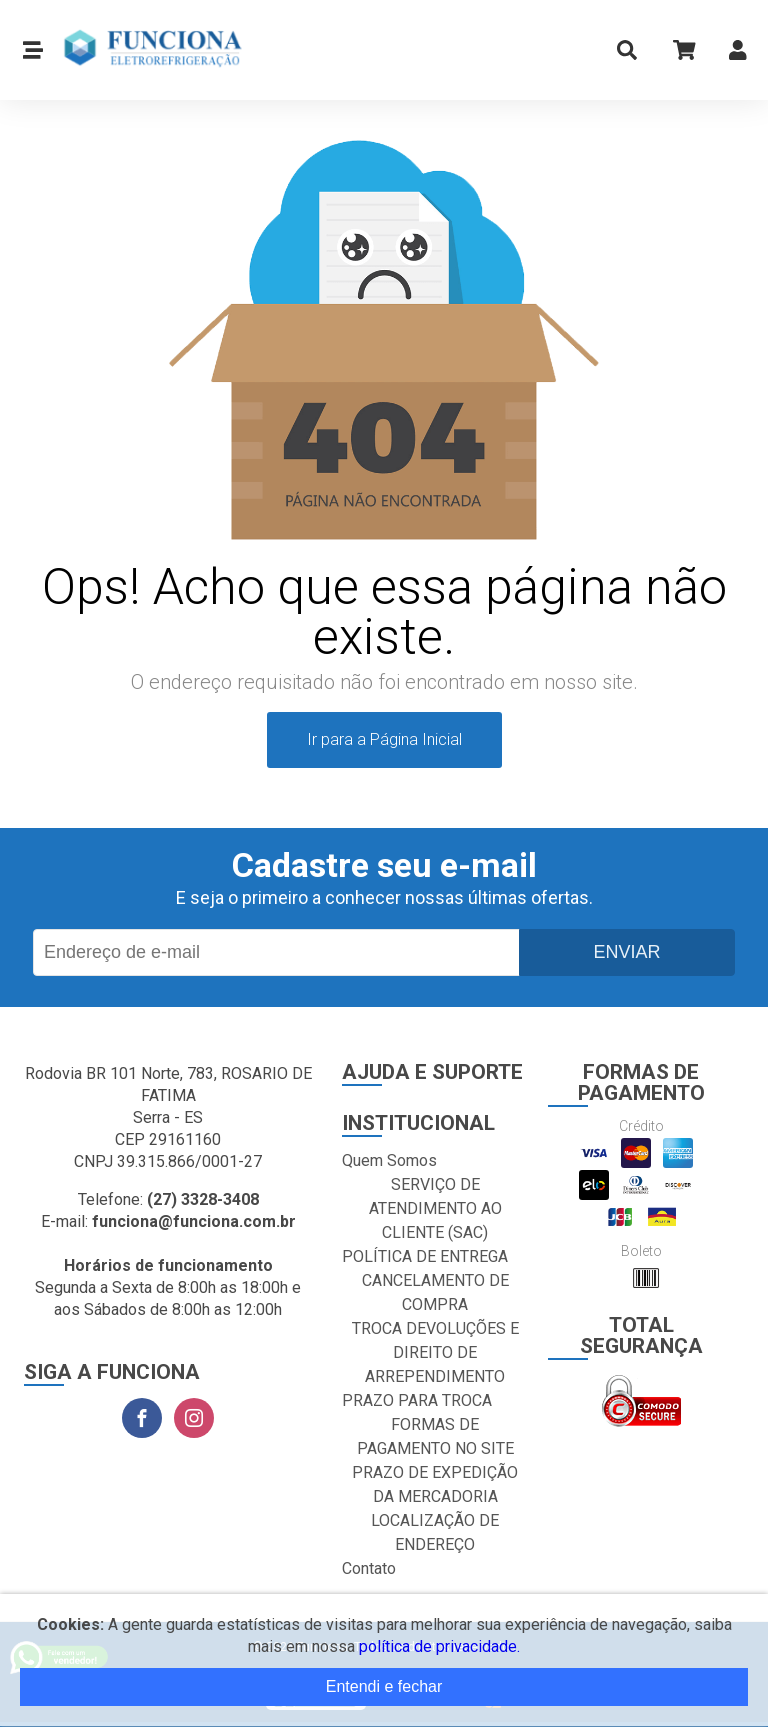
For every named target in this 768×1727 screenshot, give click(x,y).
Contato (369, 1568)
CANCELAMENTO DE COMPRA (435, 1292)
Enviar (626, 952)
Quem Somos (389, 1160)
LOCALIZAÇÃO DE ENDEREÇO (435, 1532)
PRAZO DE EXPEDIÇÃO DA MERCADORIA (435, 1484)
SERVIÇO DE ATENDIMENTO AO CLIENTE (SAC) (435, 1208)
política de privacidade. (439, 1646)
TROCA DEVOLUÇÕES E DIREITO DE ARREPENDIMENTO (435, 1352)
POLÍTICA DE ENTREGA (425, 1256)
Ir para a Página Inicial (384, 739)
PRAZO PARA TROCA (417, 1400)
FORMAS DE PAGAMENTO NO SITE (435, 1436)
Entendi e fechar (384, 1686)
